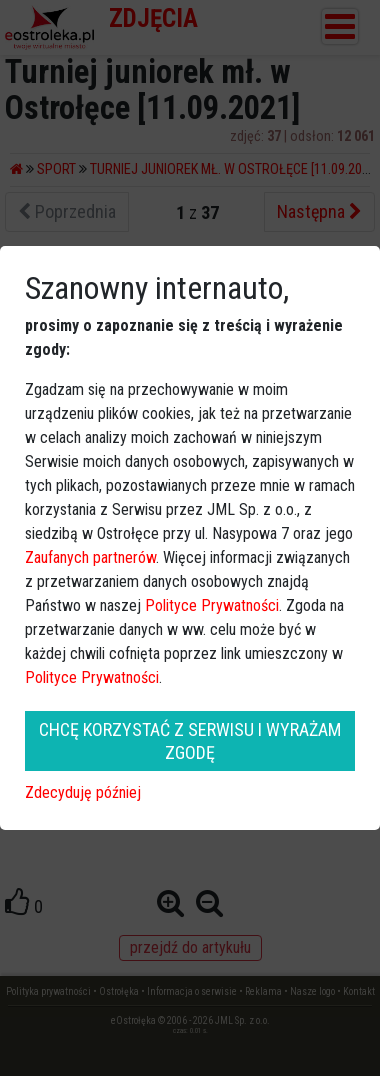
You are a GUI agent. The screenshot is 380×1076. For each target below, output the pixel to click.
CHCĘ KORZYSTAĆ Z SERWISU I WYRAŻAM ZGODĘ (190, 741)
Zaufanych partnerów (90, 557)
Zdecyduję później (83, 792)
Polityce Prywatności (212, 605)
